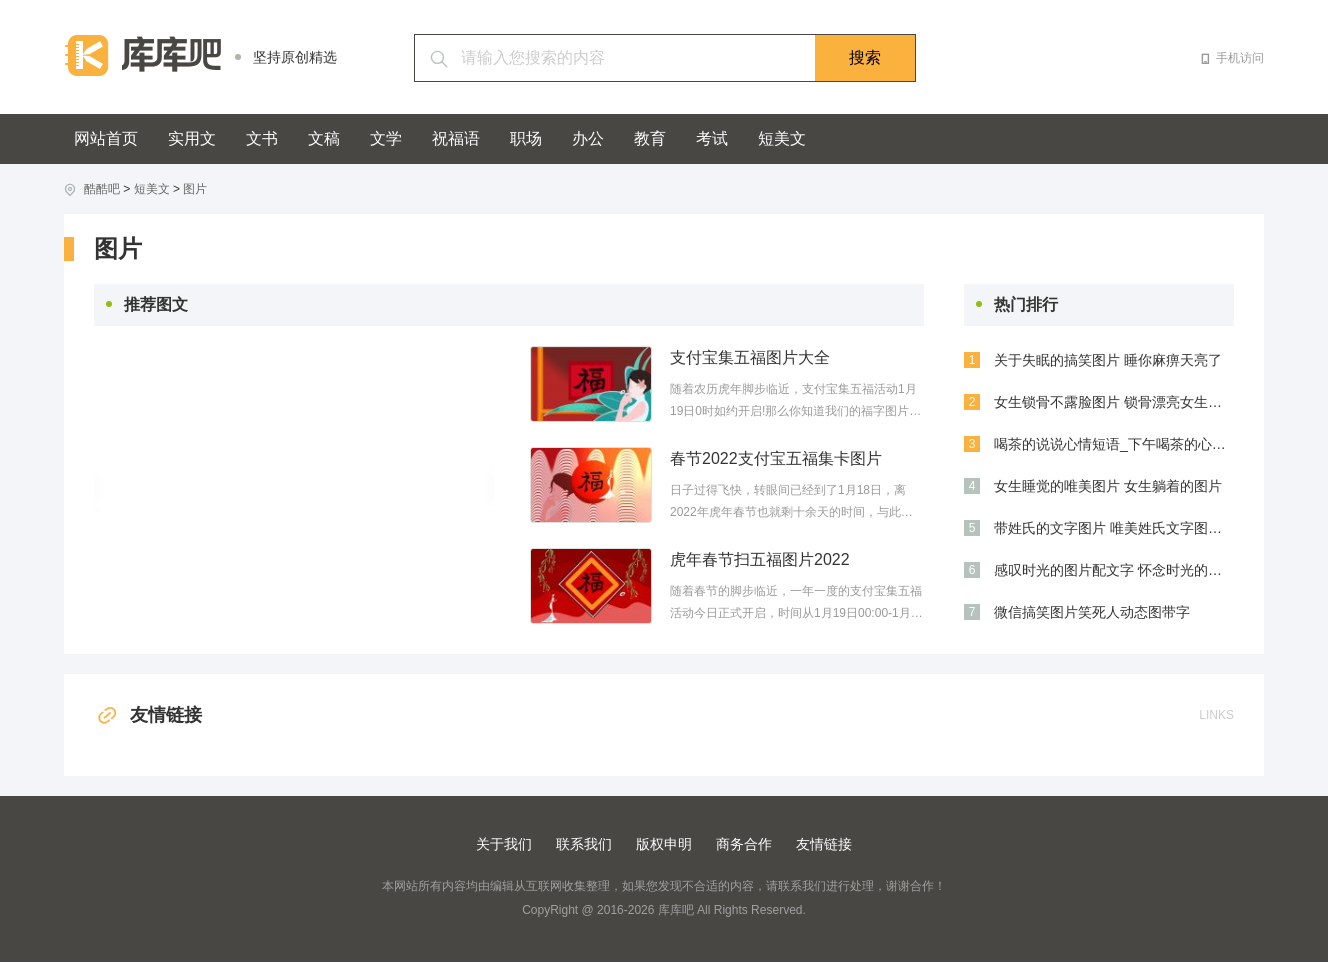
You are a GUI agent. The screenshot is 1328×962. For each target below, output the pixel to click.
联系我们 (584, 844)
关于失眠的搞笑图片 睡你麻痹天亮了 (1108, 360)
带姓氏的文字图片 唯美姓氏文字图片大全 (1114, 528)
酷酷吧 (102, 189)
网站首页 (106, 138)
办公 (588, 138)
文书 (262, 138)
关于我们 (504, 844)
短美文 (782, 138)
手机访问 (1240, 58)
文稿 (324, 138)
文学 (386, 138)
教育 (650, 138)
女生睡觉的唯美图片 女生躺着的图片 (1108, 486)
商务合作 (744, 844)
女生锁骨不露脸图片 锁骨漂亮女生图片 (1114, 402)
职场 (526, 138)
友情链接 (148, 715)
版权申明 (664, 844)
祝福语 (456, 138)
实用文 (192, 138)
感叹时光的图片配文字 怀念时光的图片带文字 (1114, 570)
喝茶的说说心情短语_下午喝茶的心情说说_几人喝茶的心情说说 (1114, 444)
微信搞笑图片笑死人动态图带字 (1092, 612)
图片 (195, 189)
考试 (712, 138)
